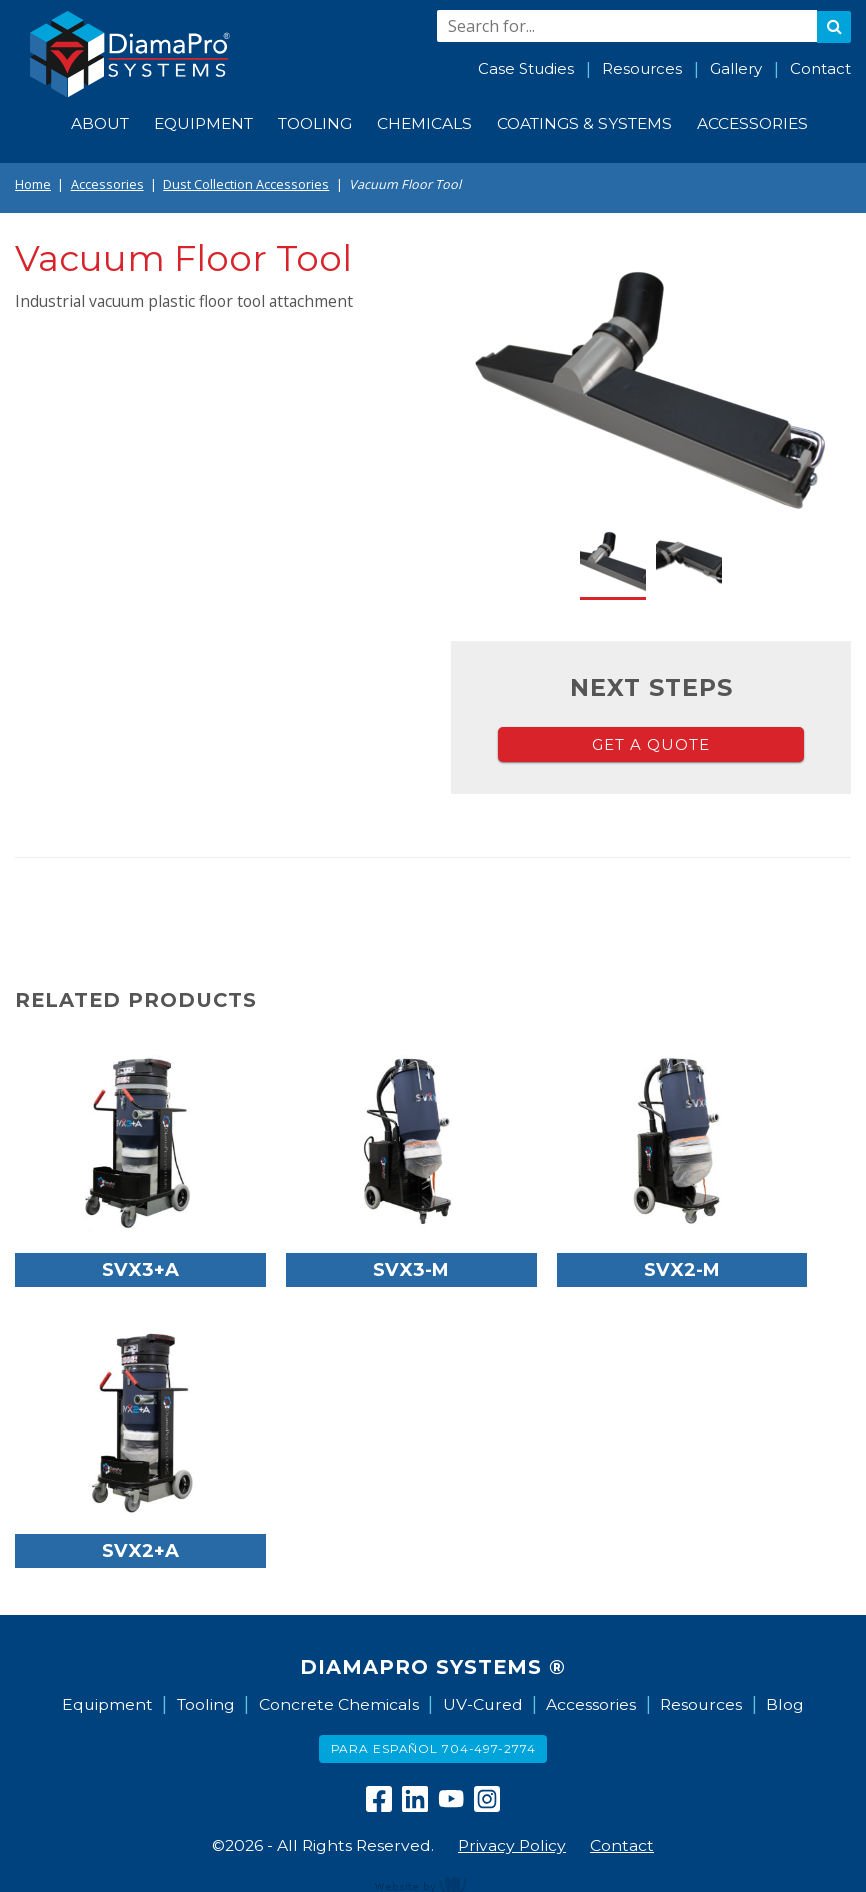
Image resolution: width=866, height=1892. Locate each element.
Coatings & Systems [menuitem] (584, 123)
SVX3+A (140, 1269)
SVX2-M (682, 1269)
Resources (642, 68)
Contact (820, 68)
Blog (785, 1704)
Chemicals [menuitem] (424, 123)
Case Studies (526, 68)
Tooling (206, 1704)
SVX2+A (140, 1550)
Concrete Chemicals (339, 1704)
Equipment (107, 1704)
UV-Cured (483, 1704)
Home (33, 184)
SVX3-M (411, 1269)
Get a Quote (651, 744)
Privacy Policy (512, 1845)
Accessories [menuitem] (752, 123)
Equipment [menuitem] (203, 123)
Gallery (736, 68)
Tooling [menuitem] (315, 123)
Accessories (107, 184)
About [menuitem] (100, 123)
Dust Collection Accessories (246, 184)
